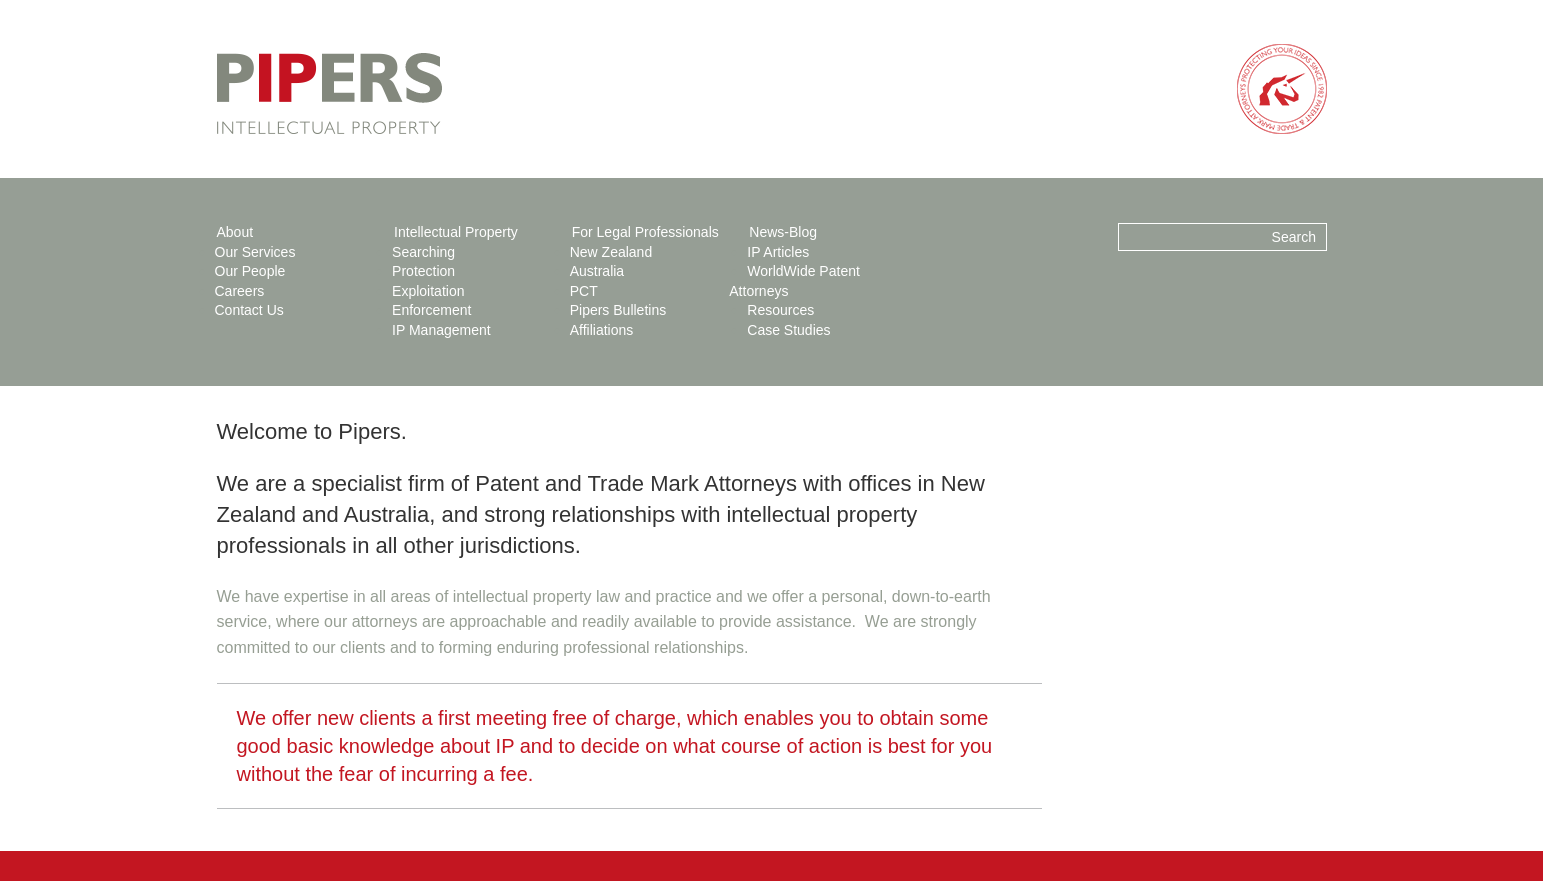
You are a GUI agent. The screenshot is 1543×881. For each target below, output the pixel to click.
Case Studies (788, 330)
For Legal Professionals (645, 232)
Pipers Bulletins (618, 310)
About (235, 232)
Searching (423, 252)
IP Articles (778, 252)
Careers (240, 291)
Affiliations (602, 330)
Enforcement (431, 310)
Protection (423, 271)
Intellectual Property (456, 232)
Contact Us (249, 310)
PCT (584, 291)
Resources (780, 310)
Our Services (255, 252)
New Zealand (611, 252)
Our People (250, 271)
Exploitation (428, 291)
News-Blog (783, 232)
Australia (597, 271)
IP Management (441, 330)
